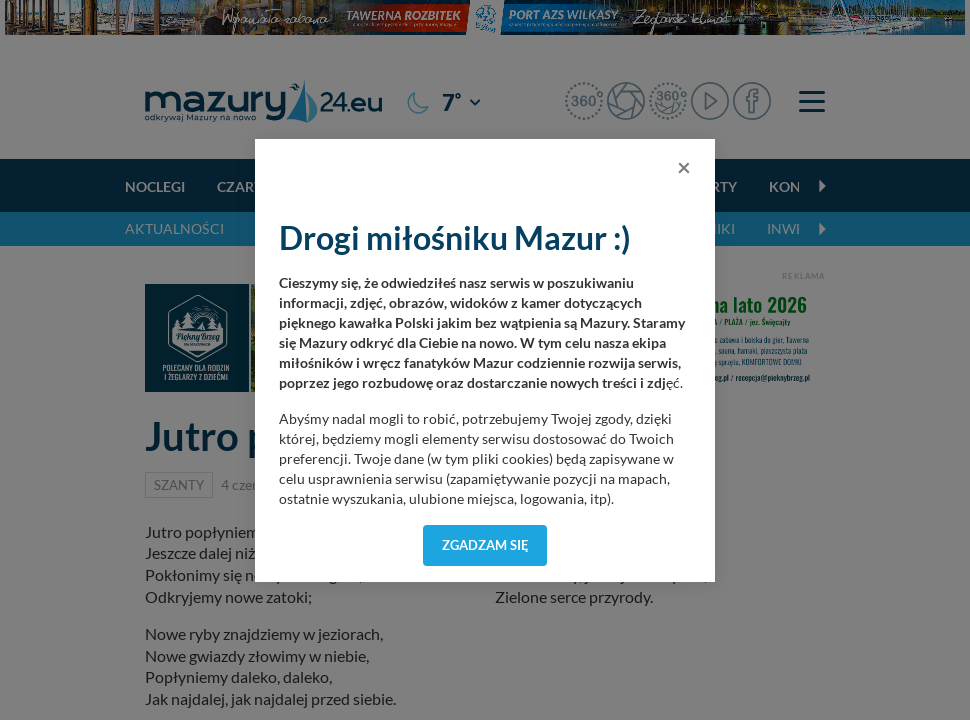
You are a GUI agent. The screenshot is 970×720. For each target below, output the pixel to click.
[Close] (684, 167)
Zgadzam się (485, 545)
